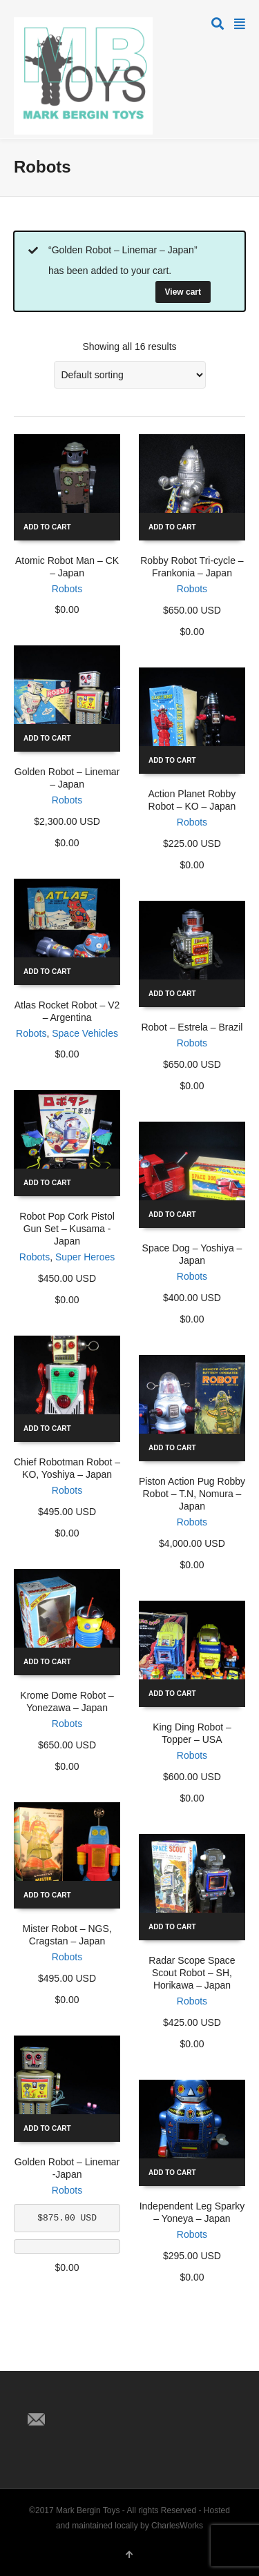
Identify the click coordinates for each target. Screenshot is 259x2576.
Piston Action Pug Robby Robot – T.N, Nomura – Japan (192, 1494)
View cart (183, 292)
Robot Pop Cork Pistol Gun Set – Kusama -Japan (67, 1229)
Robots (67, 588)
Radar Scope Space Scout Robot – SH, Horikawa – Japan (191, 1973)
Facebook (69, 2396)
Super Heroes (85, 1256)
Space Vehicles (85, 1033)
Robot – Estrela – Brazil (191, 1027)
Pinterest (99, 2396)
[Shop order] (130, 375)
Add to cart (47, 527)
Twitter (39, 2396)
